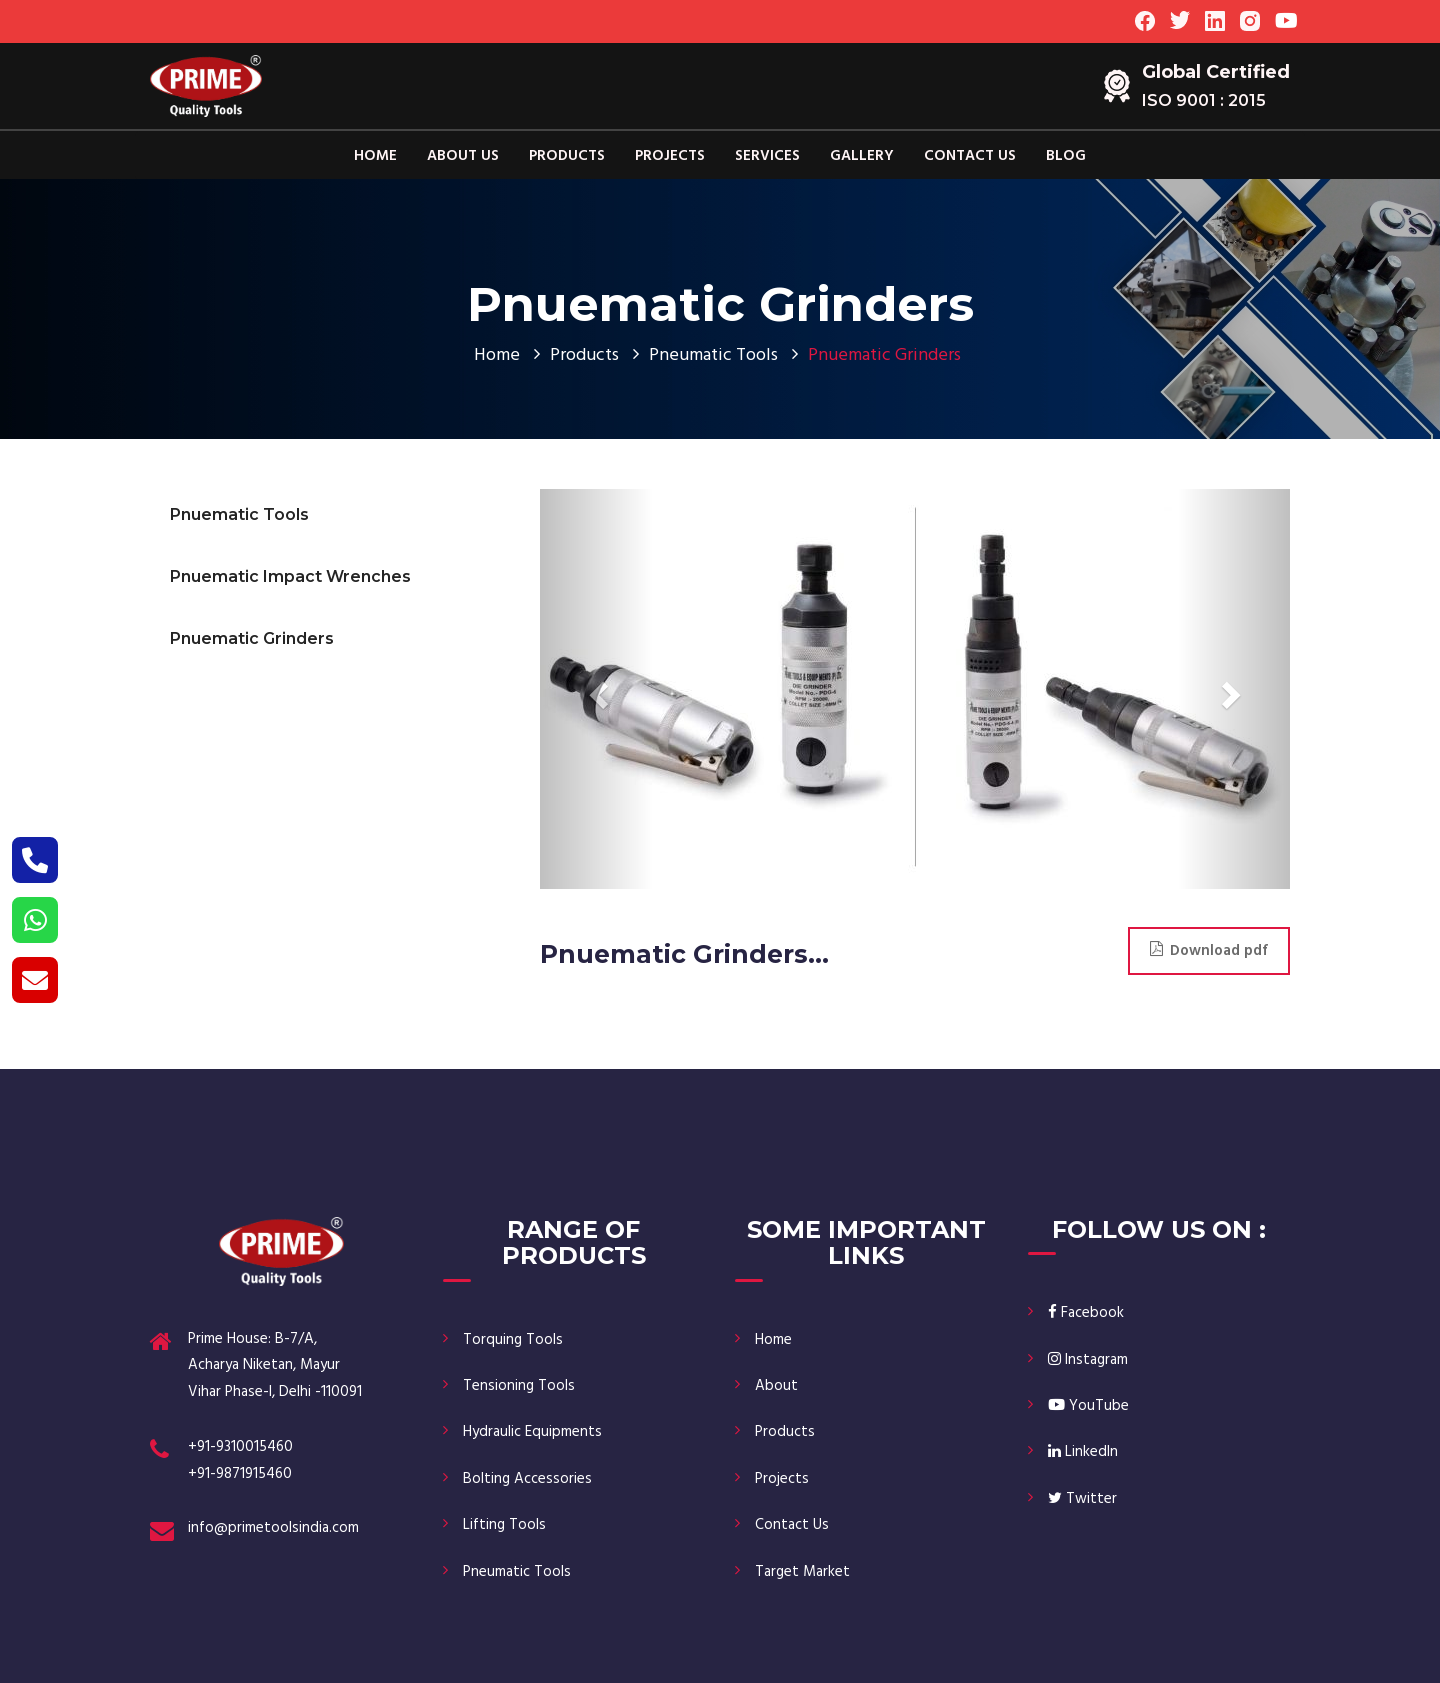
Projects (670, 156)
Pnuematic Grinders (252, 638)
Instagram (1088, 1360)
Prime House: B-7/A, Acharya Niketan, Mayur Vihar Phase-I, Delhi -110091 (275, 1365)
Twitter (1082, 1499)
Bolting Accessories (527, 1479)
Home (375, 156)
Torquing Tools (513, 1340)
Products (567, 156)
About (776, 1386)
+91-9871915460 (240, 1474)
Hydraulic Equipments (532, 1432)
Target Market (802, 1572)
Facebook (1086, 1313)
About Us (463, 156)
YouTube (1088, 1406)
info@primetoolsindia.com (273, 1528)
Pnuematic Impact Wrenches (290, 576)
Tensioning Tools (519, 1386)
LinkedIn (1083, 1452)
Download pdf (1209, 951)
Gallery (862, 156)
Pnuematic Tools (239, 514)
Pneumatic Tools (713, 355)
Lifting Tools (504, 1525)
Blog (1066, 156)
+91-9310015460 (240, 1447)
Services (767, 156)
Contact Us (970, 156)
